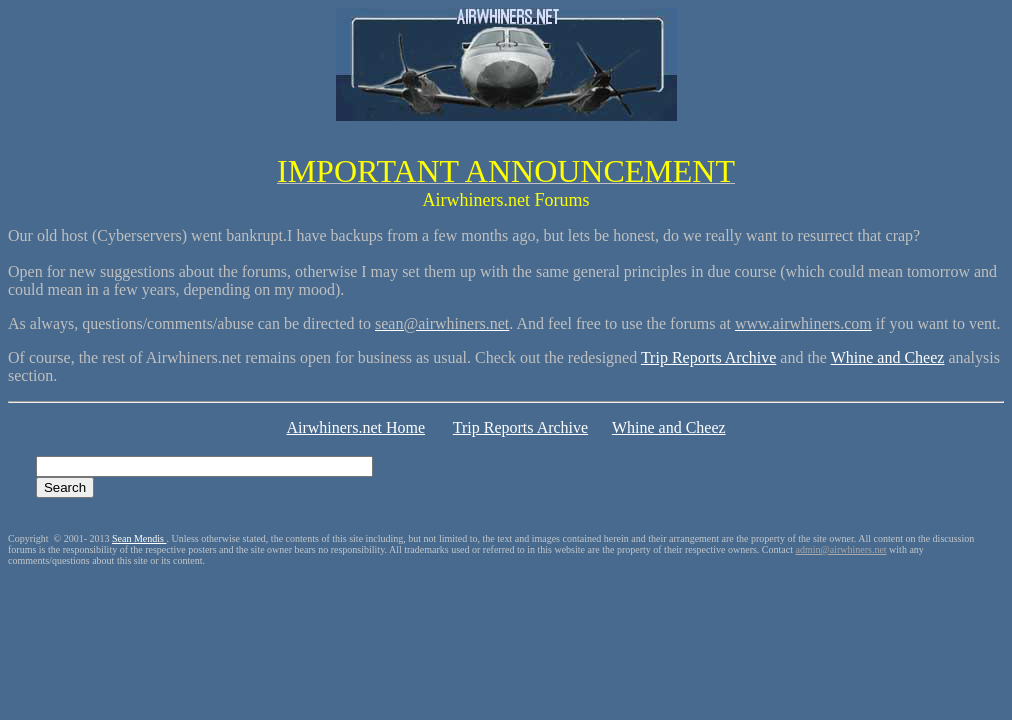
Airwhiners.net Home (355, 427)
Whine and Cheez (888, 357)
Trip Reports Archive (708, 357)
